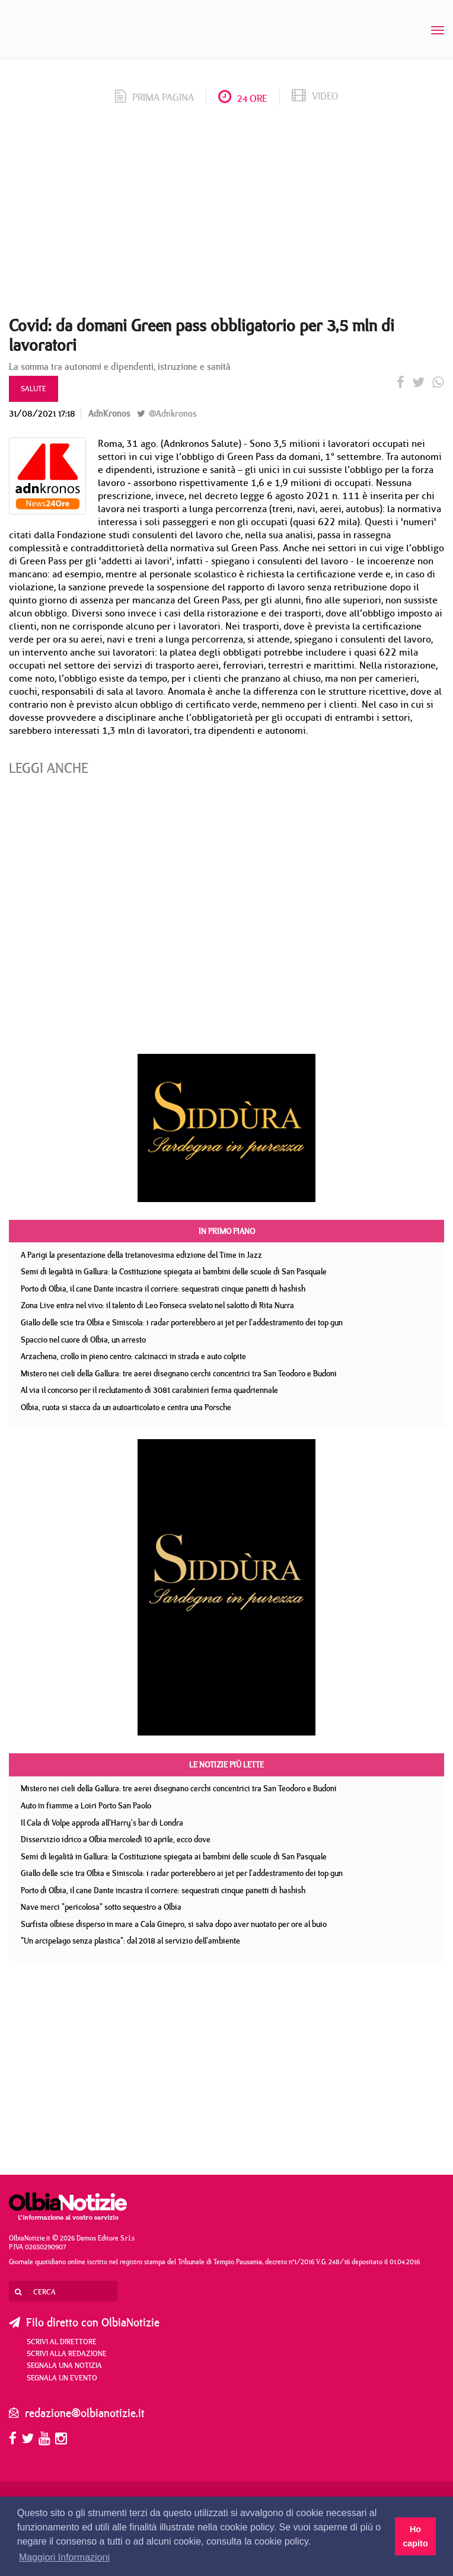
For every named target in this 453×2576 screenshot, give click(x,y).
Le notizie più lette (226, 1764)
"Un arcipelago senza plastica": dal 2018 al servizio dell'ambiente (130, 1941)
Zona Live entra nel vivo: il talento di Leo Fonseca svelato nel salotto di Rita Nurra (157, 1305)
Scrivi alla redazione (67, 2353)
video (315, 96)
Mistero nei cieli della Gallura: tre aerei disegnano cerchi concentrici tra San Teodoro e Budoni (179, 1373)
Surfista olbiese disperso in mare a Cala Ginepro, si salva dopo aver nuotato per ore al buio (174, 1924)
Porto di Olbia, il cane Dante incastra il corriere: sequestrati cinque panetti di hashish (163, 1289)
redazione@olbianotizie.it (85, 2413)
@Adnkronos (166, 413)
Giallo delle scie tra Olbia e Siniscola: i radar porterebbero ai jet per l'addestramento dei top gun (182, 1322)
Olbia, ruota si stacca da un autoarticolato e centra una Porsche (126, 1407)
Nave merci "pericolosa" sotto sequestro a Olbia (101, 1907)
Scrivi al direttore (62, 2341)
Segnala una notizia (64, 2365)
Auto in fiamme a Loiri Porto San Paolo (86, 1805)
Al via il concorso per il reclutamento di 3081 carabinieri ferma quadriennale (149, 1390)
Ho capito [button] (415, 2536)
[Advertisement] (226, 215)
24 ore (242, 98)
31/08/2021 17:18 (42, 413)
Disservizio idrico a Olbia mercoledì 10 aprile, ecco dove (115, 1839)
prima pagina (154, 97)
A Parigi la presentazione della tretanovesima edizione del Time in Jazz (141, 1255)
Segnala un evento (62, 2377)
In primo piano (227, 1231)
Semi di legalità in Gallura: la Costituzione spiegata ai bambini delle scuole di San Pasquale (174, 1271)
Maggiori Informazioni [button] (64, 2557)
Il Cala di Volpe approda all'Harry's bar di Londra (102, 1823)
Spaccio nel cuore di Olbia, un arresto (83, 1339)
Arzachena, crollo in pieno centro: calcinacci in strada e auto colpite (133, 1356)
